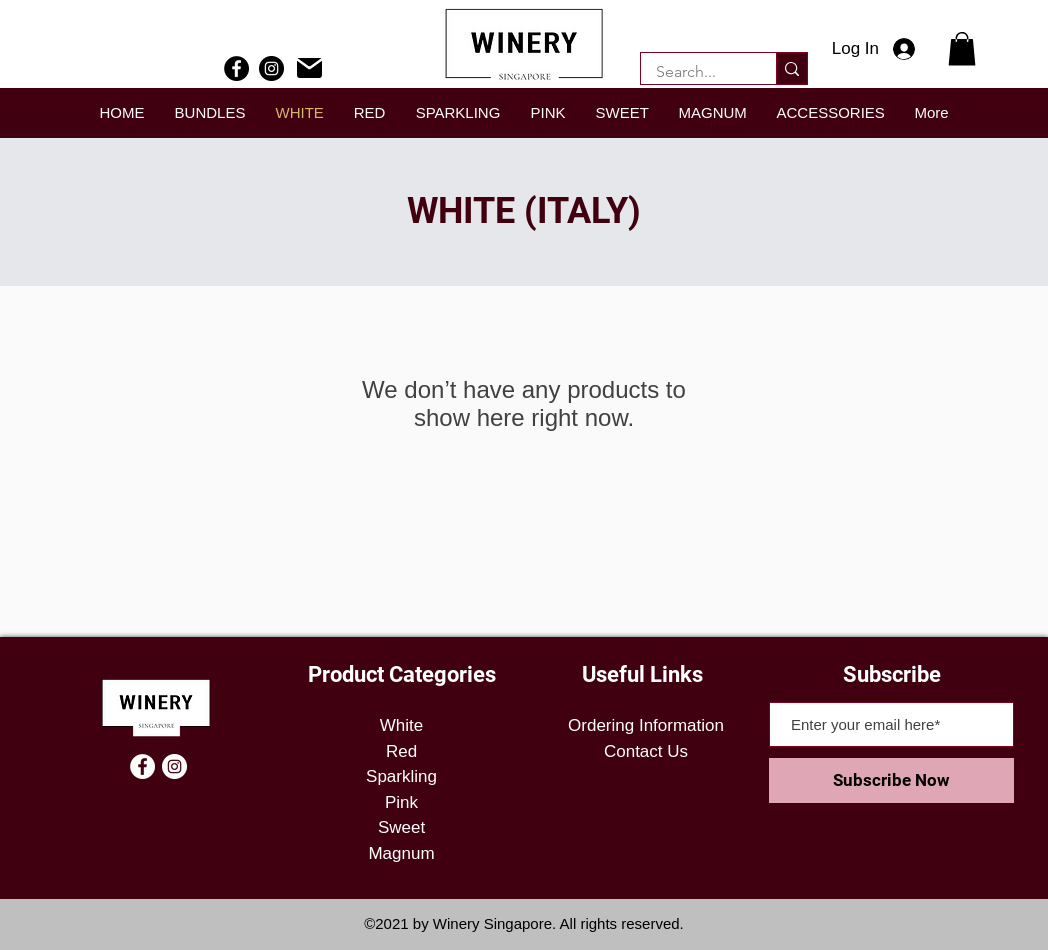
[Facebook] (236, 68)
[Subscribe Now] (891, 780)
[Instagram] (271, 68)
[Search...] (695, 72)
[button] (962, 48)
